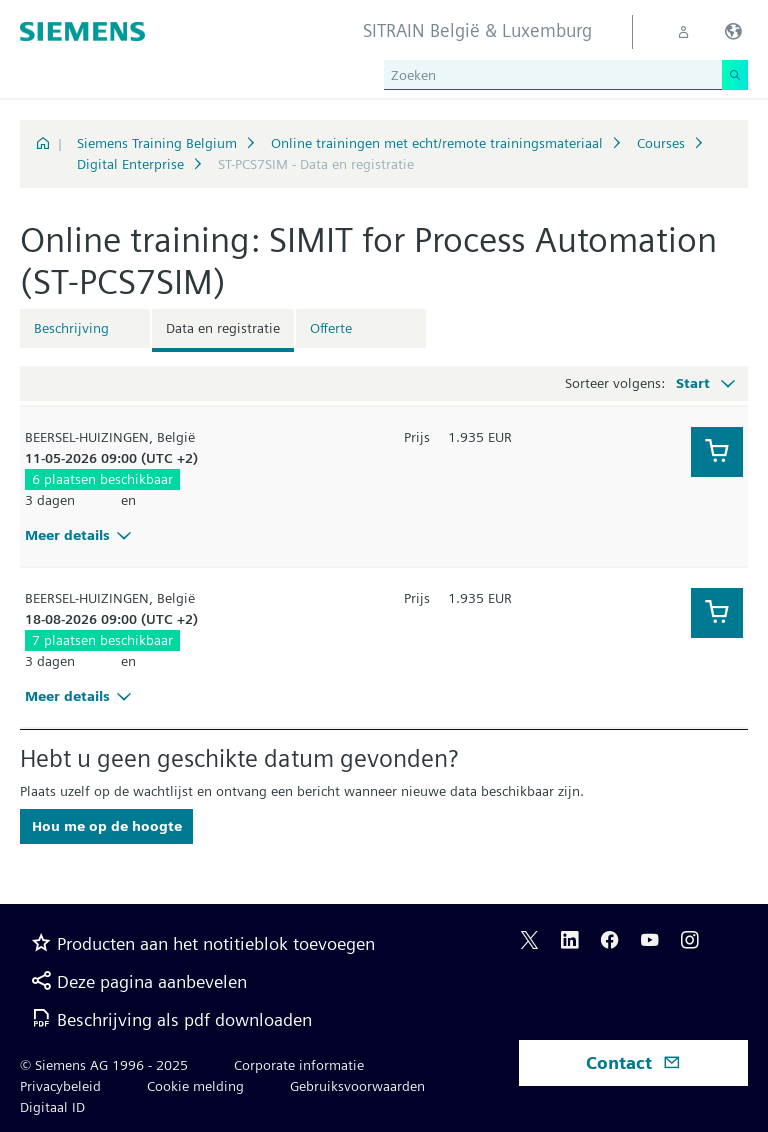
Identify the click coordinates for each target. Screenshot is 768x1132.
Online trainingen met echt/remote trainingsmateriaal (437, 143)
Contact (633, 1062)
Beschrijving (71, 328)
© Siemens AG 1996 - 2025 (104, 1065)
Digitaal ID (52, 1107)
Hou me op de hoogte (107, 826)
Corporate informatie (299, 1065)
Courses (661, 143)
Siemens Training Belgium (157, 143)
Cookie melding (195, 1086)
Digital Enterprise (130, 164)
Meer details (81, 535)
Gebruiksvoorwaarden (357, 1086)
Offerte (331, 328)
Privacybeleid (60, 1086)
